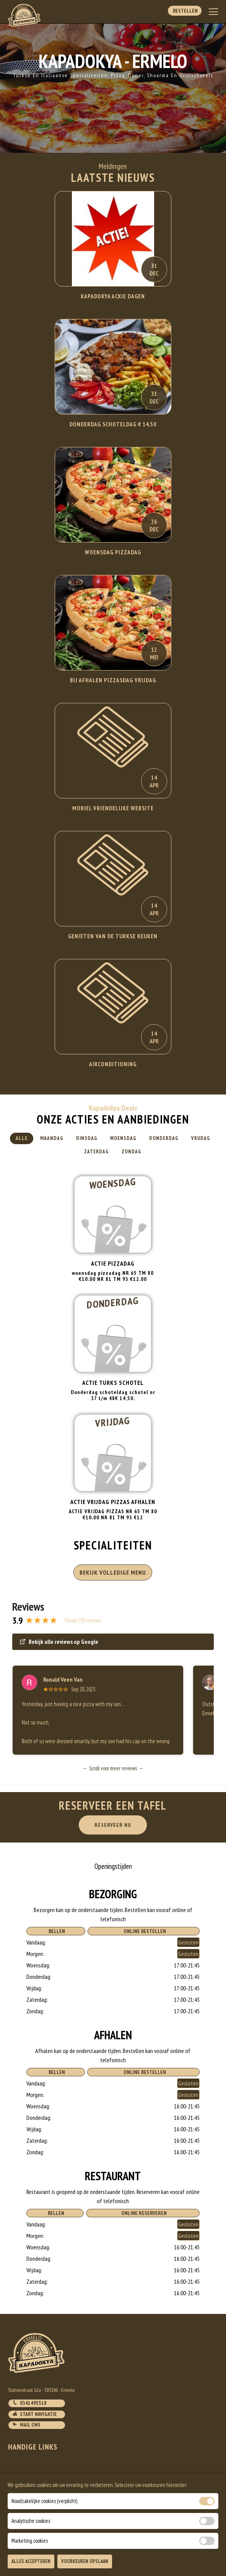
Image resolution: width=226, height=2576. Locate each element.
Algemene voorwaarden (37, 2505)
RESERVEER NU (112, 1824)
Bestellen (185, 10)
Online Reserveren (143, 2213)
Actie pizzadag (113, 1263)
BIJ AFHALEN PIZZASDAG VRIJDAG (113, 680)
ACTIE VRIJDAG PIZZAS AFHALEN (112, 1502)
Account (19, 2495)
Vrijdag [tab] (200, 1138)
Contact (18, 2475)
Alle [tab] (22, 1138)
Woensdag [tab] (123, 1138)
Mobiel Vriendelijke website (113, 808)
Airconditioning (113, 1064)
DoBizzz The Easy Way (156, 2541)
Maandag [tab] (51, 1138)
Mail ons (26, 2424)
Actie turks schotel (113, 1382)
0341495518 (29, 2403)
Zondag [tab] (131, 1151)
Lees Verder (113, 307)
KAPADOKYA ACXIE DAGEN (113, 296)
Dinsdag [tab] (87, 1138)
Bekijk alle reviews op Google (59, 1641)
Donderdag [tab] (164, 1138)
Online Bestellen (143, 1931)
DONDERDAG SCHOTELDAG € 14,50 (113, 424)
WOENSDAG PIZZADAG (113, 552)
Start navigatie (34, 2414)
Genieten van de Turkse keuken (113, 936)
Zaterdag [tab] (96, 1151)
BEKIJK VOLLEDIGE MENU (113, 1572)
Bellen (55, 1931)
